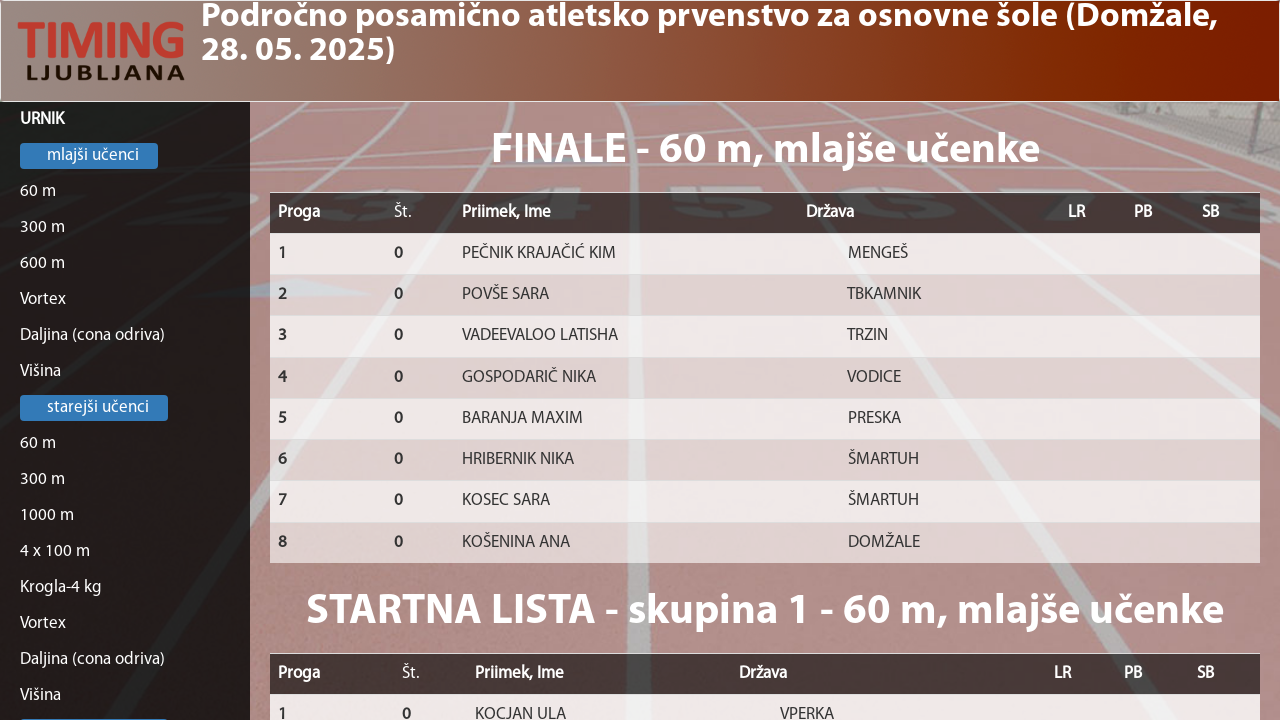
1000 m (47, 515)
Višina (40, 371)
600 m (42, 263)
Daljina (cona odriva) (92, 335)
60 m (38, 191)
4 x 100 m (55, 551)
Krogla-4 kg (61, 587)
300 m (42, 227)
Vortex (43, 299)
